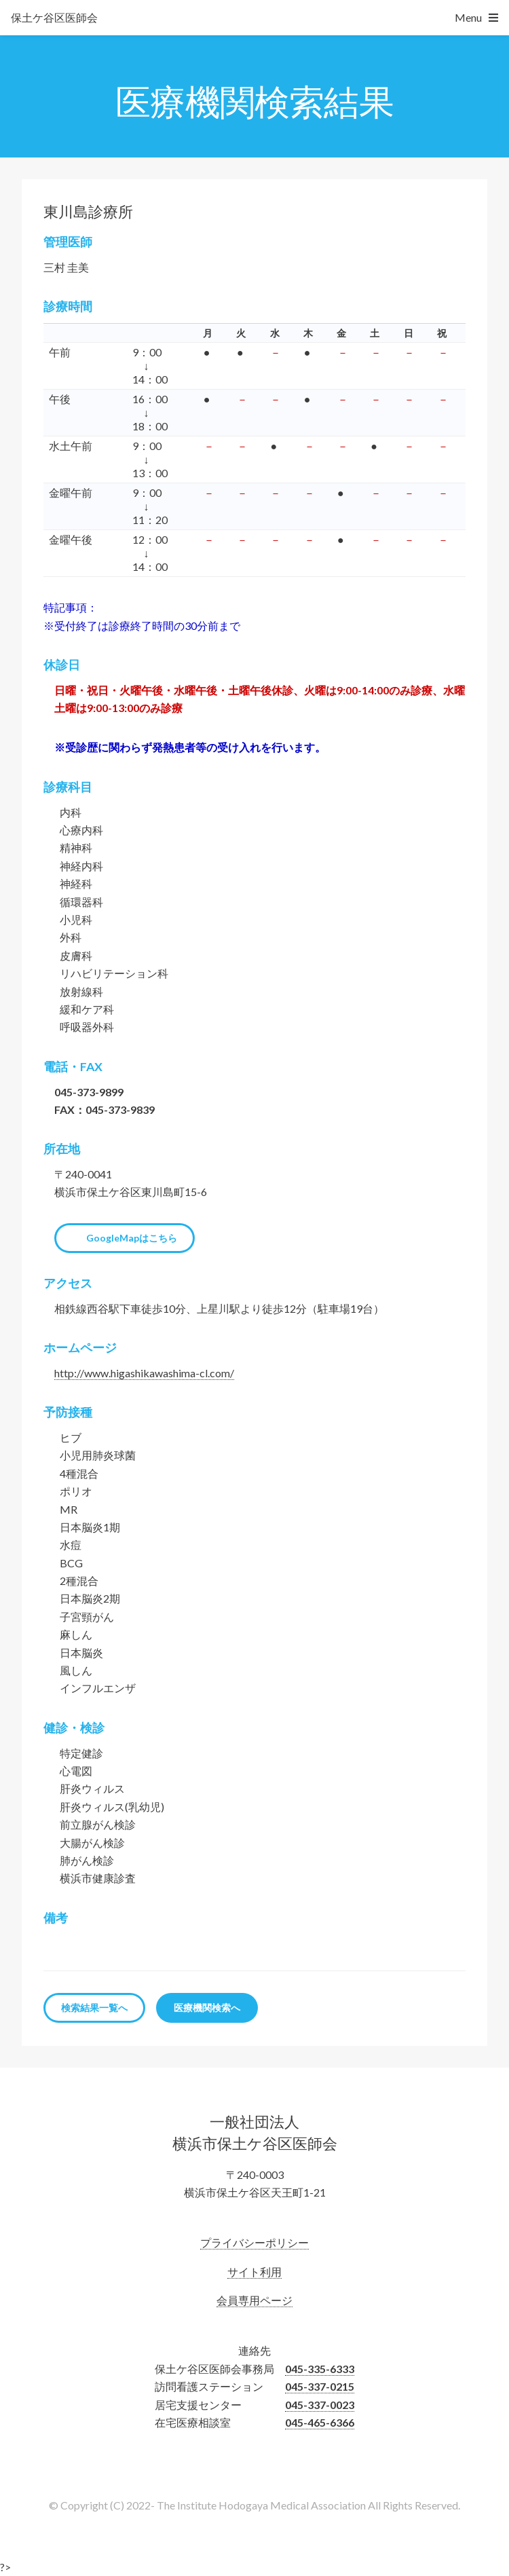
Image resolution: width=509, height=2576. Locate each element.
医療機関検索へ (207, 2007)
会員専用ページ (254, 2300)
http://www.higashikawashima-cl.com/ (144, 1372)
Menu (468, 17)
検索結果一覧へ (94, 2007)
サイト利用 (254, 2271)
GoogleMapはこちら (131, 1238)
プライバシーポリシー (254, 2242)
